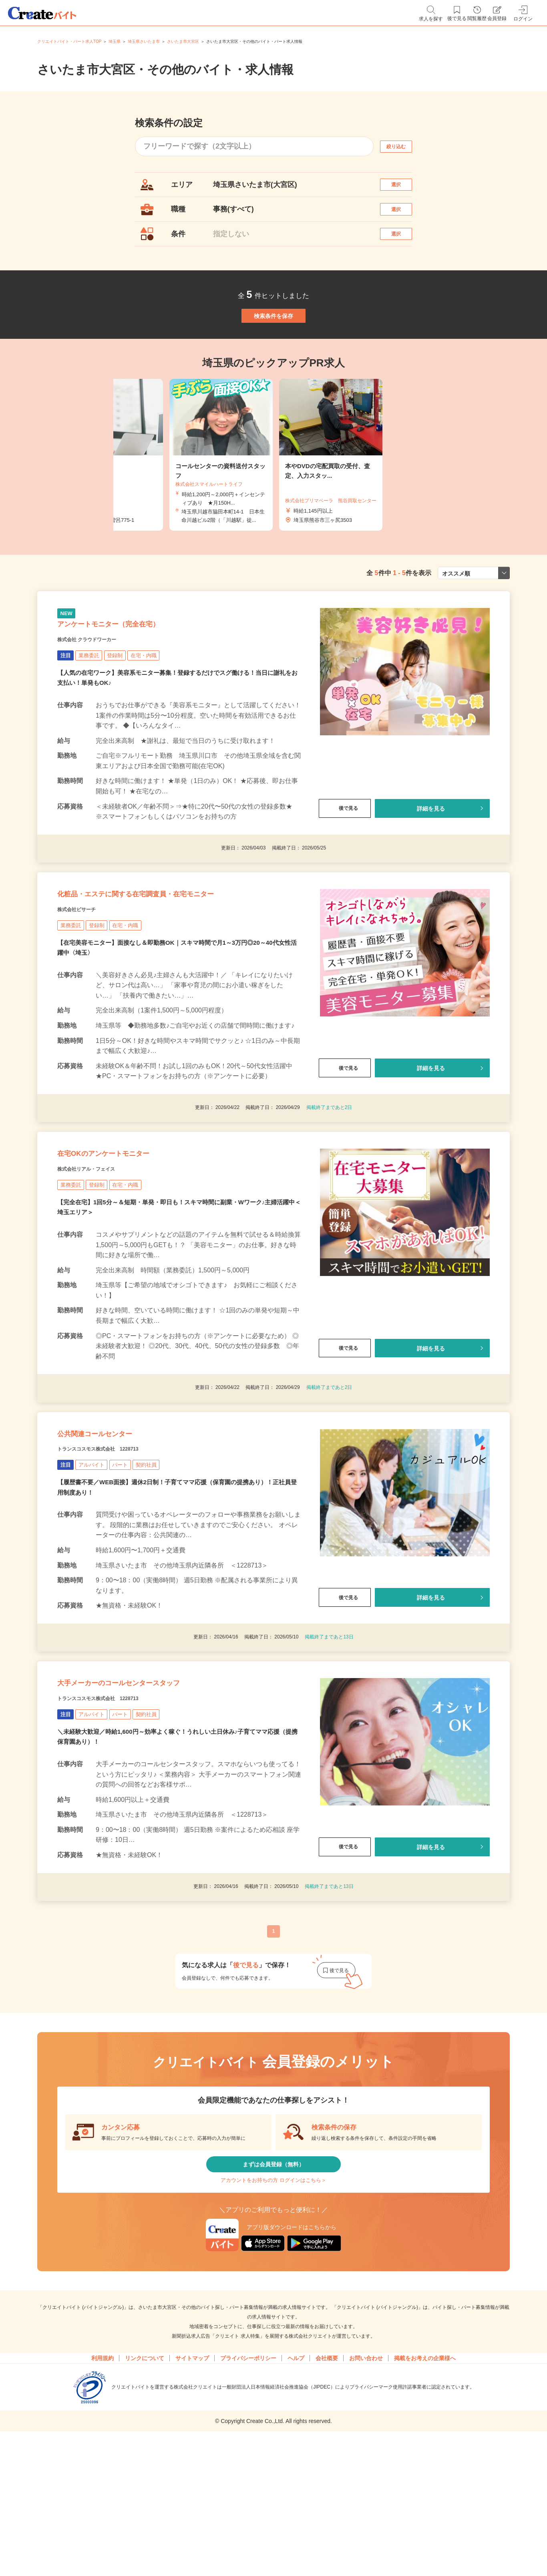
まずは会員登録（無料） (273, 2286)
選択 (403, 188)
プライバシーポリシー (248, 2494)
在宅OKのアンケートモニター (129, 1233)
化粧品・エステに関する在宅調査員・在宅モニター (178, 958)
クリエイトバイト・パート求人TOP (69, 41)
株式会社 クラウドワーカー (101, 692)
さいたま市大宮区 (183, 41)
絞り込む (403, 146)
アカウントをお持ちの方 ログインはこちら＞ (273, 2310)
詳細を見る (431, 862)
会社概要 (327, 2494)
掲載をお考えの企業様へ (425, 2494)
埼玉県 (115, 41)
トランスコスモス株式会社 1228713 (118, 1549)
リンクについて (144, 2494)
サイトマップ (192, 2494)
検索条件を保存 (273, 346)
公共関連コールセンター (115, 1529)
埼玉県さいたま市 (144, 41)
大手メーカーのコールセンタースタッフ (153, 1794)
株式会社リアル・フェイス (100, 1253)
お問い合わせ (366, 2494)
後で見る (344, 862)
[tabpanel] (273, 494)
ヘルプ (296, 2494)
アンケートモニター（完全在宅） (136, 672)
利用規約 (102, 2494)
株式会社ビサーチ (86, 978)
